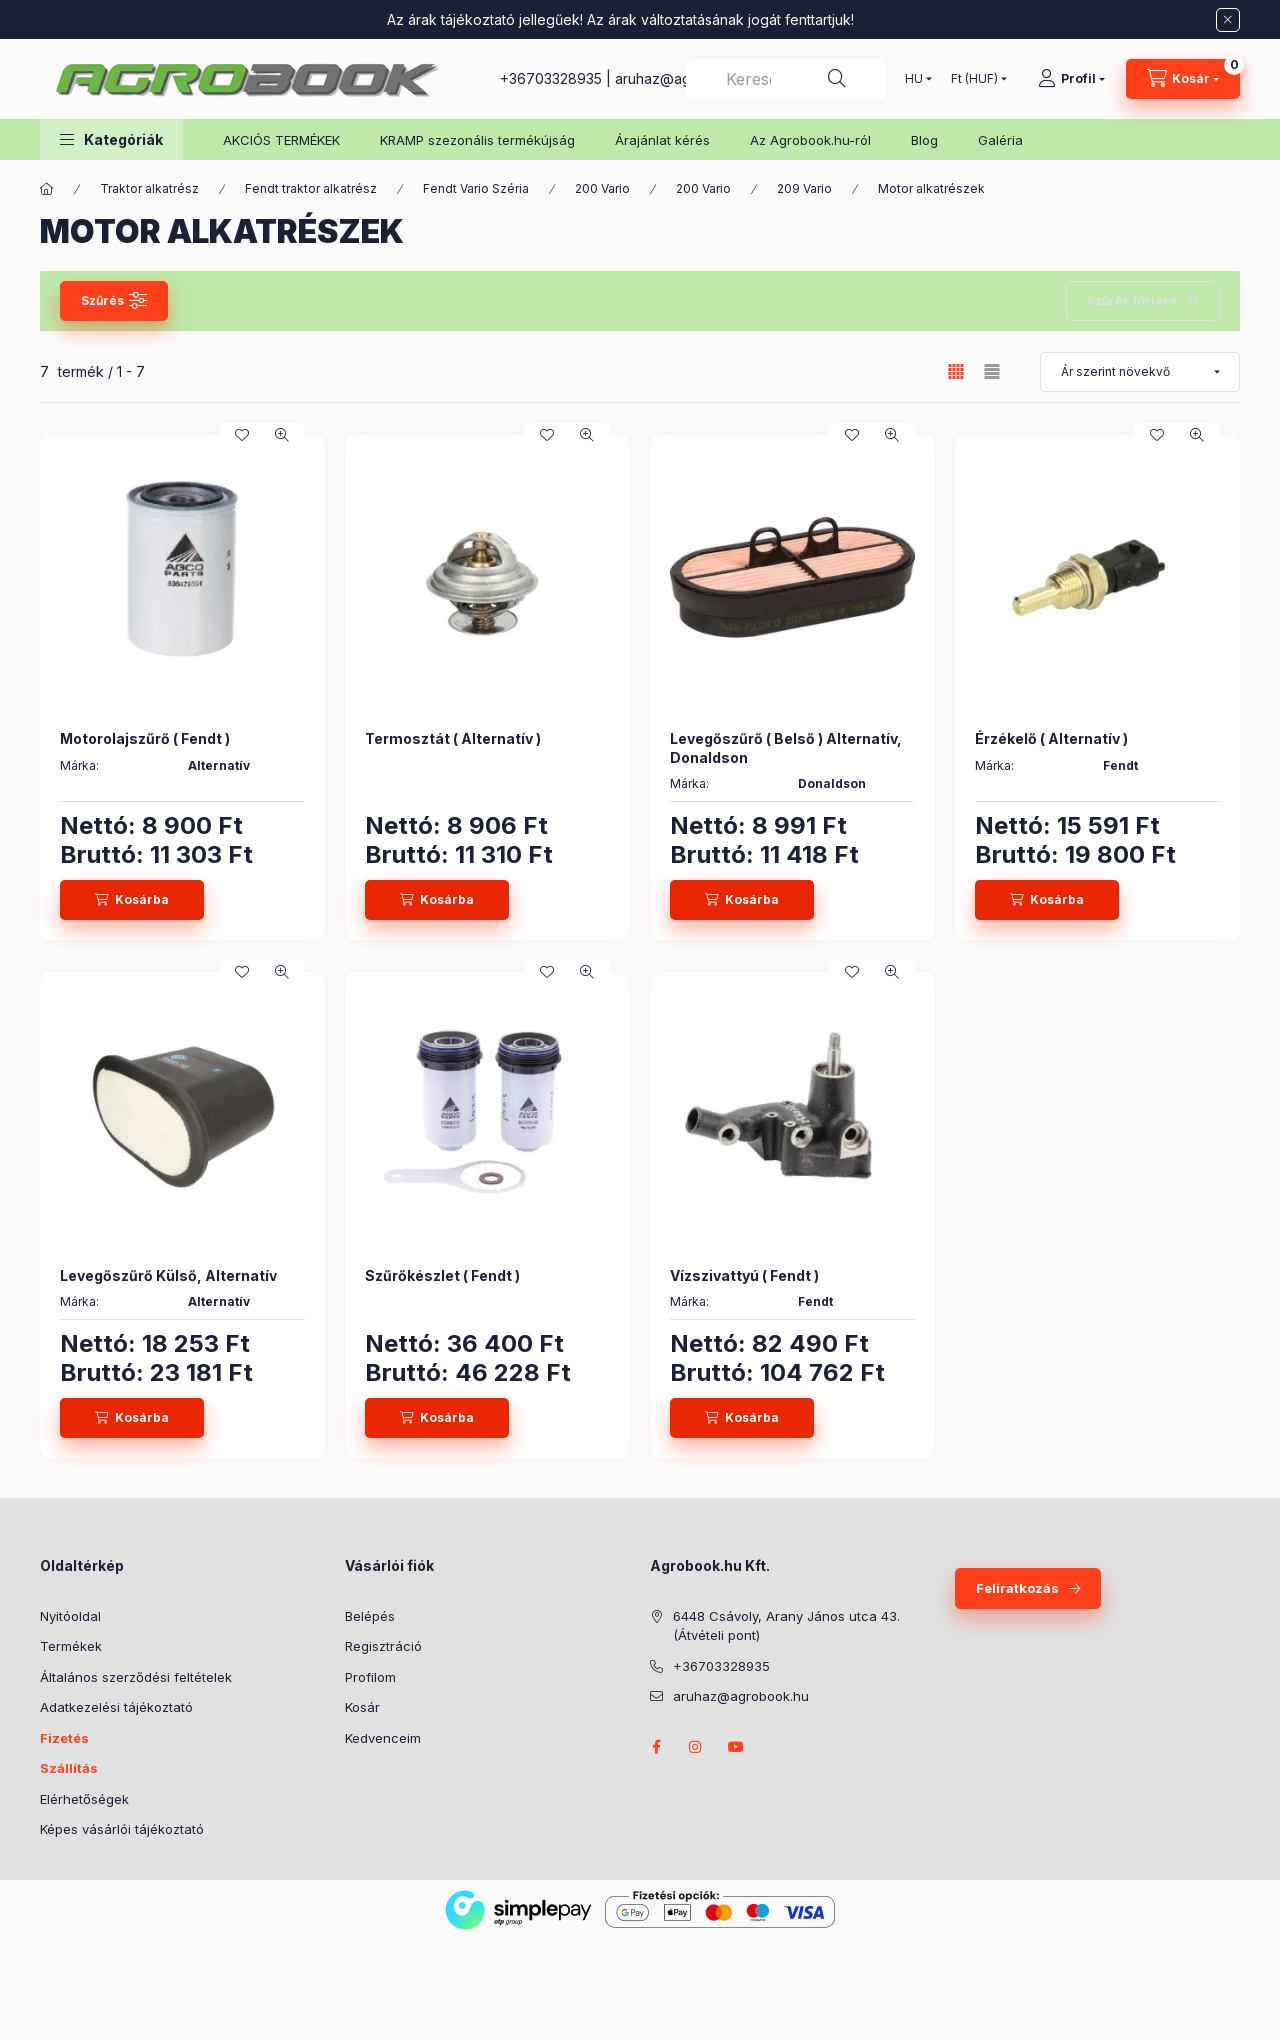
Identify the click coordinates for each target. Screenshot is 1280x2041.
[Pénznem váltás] (974, 79)
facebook (656, 1747)
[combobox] (786, 79)
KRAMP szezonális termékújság (477, 140)
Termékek (71, 1646)
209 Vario (804, 188)
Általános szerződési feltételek (136, 1677)
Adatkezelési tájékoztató (116, 1707)
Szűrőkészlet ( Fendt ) (442, 1275)
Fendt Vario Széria (476, 188)
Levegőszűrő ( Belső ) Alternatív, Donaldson (786, 747)
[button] (111, 139)
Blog (924, 140)
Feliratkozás (1017, 1588)
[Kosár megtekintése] (1183, 79)
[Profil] (1071, 79)
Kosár (362, 1707)
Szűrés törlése (1132, 300)
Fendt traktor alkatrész (311, 188)
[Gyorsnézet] (282, 435)
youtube (736, 1747)
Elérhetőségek (84, 1799)
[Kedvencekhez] (242, 435)
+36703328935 (551, 78)
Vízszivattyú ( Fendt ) (744, 1275)
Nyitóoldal (70, 1616)
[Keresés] (837, 79)
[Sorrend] (1140, 372)
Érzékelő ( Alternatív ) (1051, 738)
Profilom (370, 1677)
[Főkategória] (47, 189)
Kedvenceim (383, 1738)
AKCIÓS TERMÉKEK (281, 140)
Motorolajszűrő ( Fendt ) (145, 738)
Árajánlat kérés (662, 140)
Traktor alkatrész (149, 188)
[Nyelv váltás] (914, 79)
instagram (696, 1747)
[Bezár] (1228, 20)
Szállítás (69, 1768)
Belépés (370, 1616)
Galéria (1000, 140)
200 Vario (602, 188)
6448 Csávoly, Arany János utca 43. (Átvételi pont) (786, 1626)
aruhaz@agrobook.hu (741, 1696)
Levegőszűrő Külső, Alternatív (168, 1275)
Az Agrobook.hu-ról (810, 140)
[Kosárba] (132, 900)
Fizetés (64, 1738)
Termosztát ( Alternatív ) (453, 738)
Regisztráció (383, 1646)
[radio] (992, 371)
